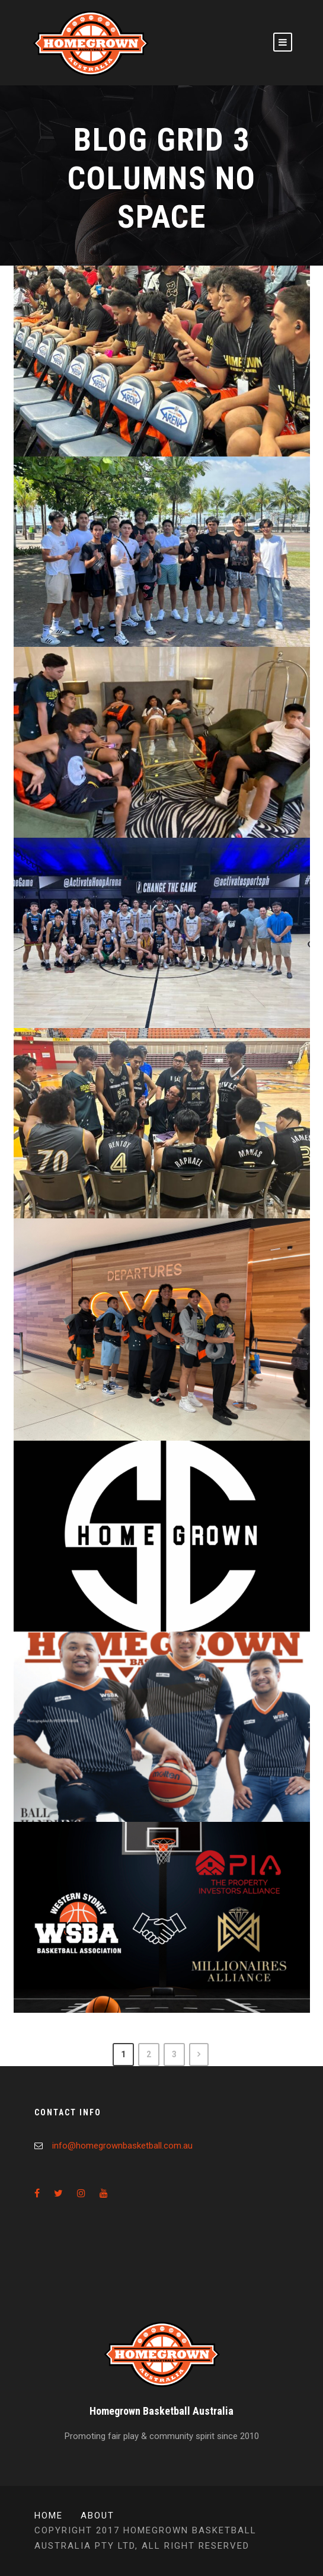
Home (48, 2515)
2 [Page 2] (148, 2054)
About (97, 2515)
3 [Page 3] (174, 2054)
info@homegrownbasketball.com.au (122, 2145)
